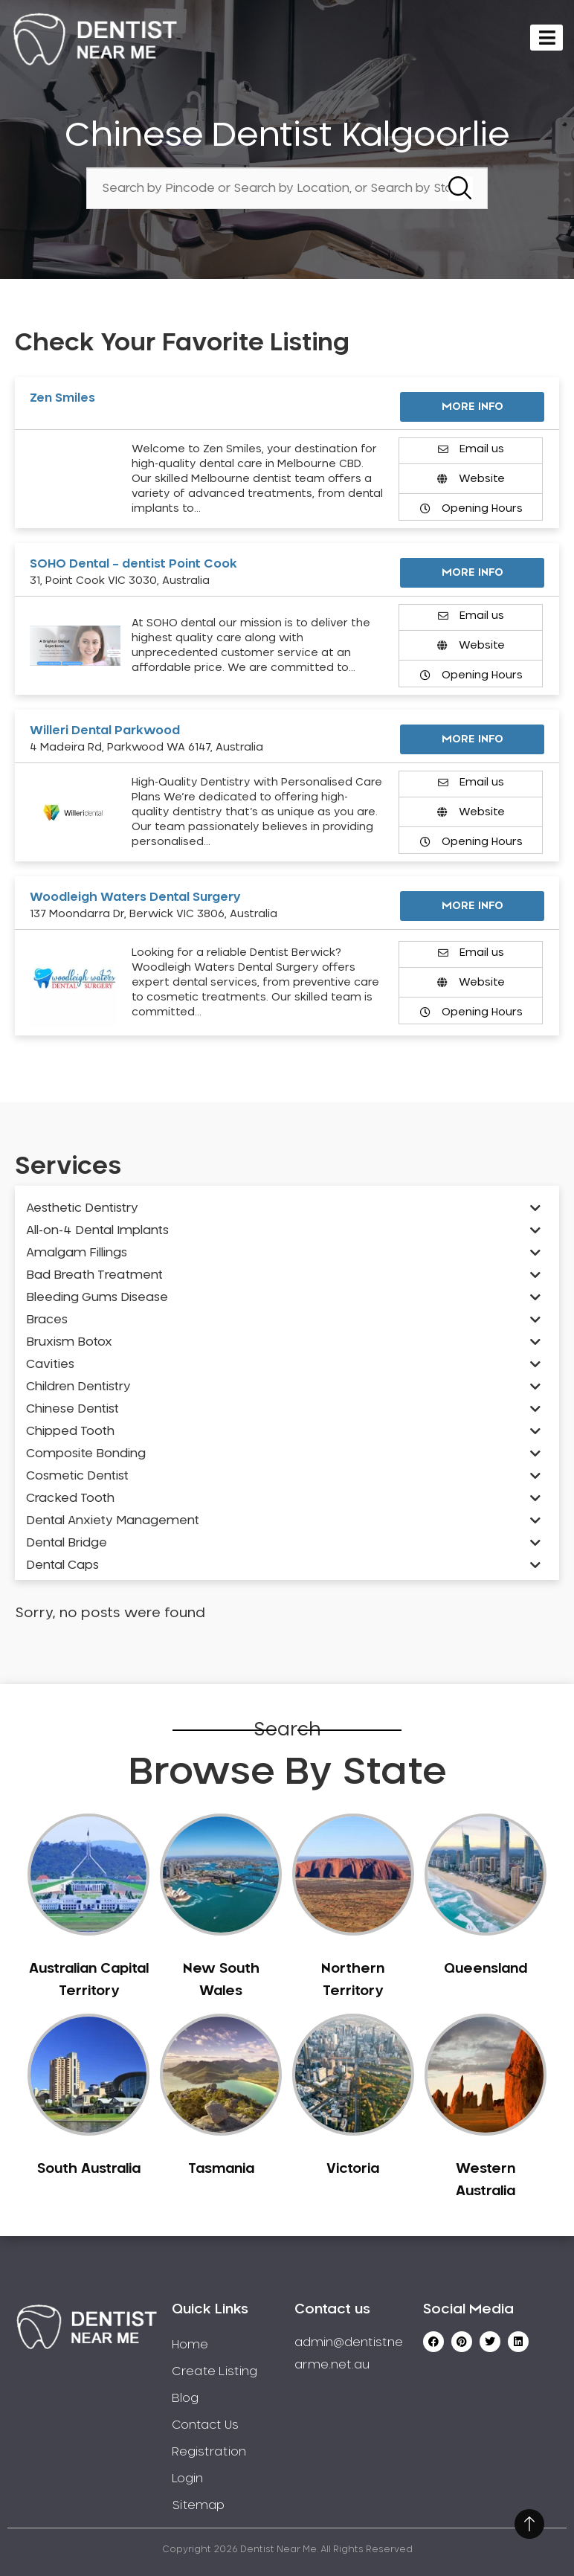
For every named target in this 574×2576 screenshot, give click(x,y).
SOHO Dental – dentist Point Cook (133, 564)
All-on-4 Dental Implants (97, 1230)
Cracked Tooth (70, 1498)
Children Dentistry (78, 1387)
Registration (209, 2452)
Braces (47, 1320)
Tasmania (221, 2169)
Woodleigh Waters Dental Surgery (135, 897)
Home (190, 2345)
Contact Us (205, 2425)
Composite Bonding (86, 1453)
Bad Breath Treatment (94, 1275)
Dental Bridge (66, 1543)
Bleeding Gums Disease (97, 1297)
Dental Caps (62, 1565)
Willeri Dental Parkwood (105, 730)
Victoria (352, 2169)
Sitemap (198, 2505)
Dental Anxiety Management (112, 1520)
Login (187, 2479)
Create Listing (214, 2371)
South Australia (89, 2169)
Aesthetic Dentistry (82, 1208)
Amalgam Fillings (76, 1253)
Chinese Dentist (72, 1409)
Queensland (485, 1969)
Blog (185, 2398)
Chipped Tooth (70, 1431)
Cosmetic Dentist (77, 1476)
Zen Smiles (62, 398)
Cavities (50, 1364)
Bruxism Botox (69, 1342)
